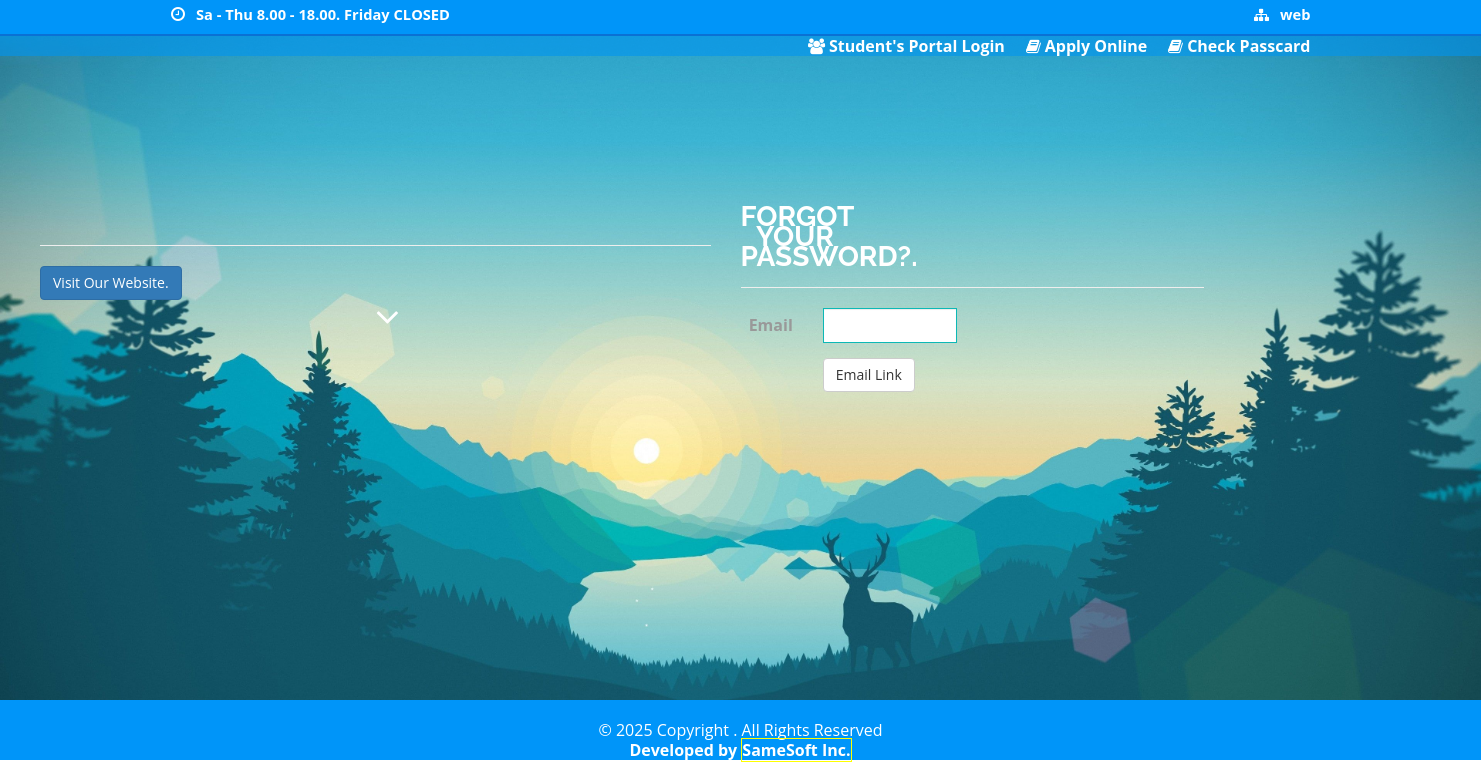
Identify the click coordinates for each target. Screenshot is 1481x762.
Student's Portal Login (917, 46)
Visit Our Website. (111, 282)
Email (771, 324)
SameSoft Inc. (796, 750)
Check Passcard (1248, 46)
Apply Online (1096, 46)
